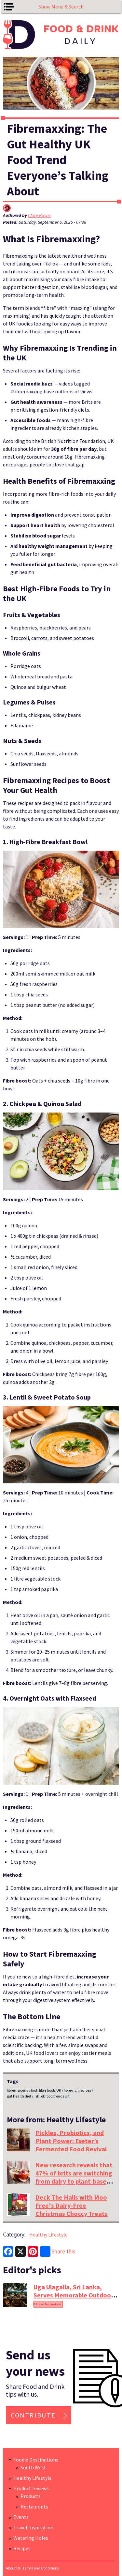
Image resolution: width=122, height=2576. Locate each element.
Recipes (22, 2548)
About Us (13, 2568)
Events (21, 2517)
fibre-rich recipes (77, 2090)
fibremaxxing (17, 2090)
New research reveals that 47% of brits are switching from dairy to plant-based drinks (74, 2177)
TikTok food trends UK (52, 2096)
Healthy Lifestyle (48, 2234)
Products (30, 2496)
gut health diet (19, 2096)
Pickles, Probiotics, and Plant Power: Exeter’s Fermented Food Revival (71, 2141)
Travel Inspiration (48, 2304)
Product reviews (31, 2488)
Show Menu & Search (61, 6)
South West (33, 2467)
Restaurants (34, 2506)
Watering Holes (30, 2538)
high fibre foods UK (46, 2090)
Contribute (33, 2415)
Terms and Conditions (40, 2568)
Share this (57, 2251)
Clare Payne (39, 215)
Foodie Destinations (35, 2459)
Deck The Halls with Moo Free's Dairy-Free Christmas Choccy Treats (71, 2205)
